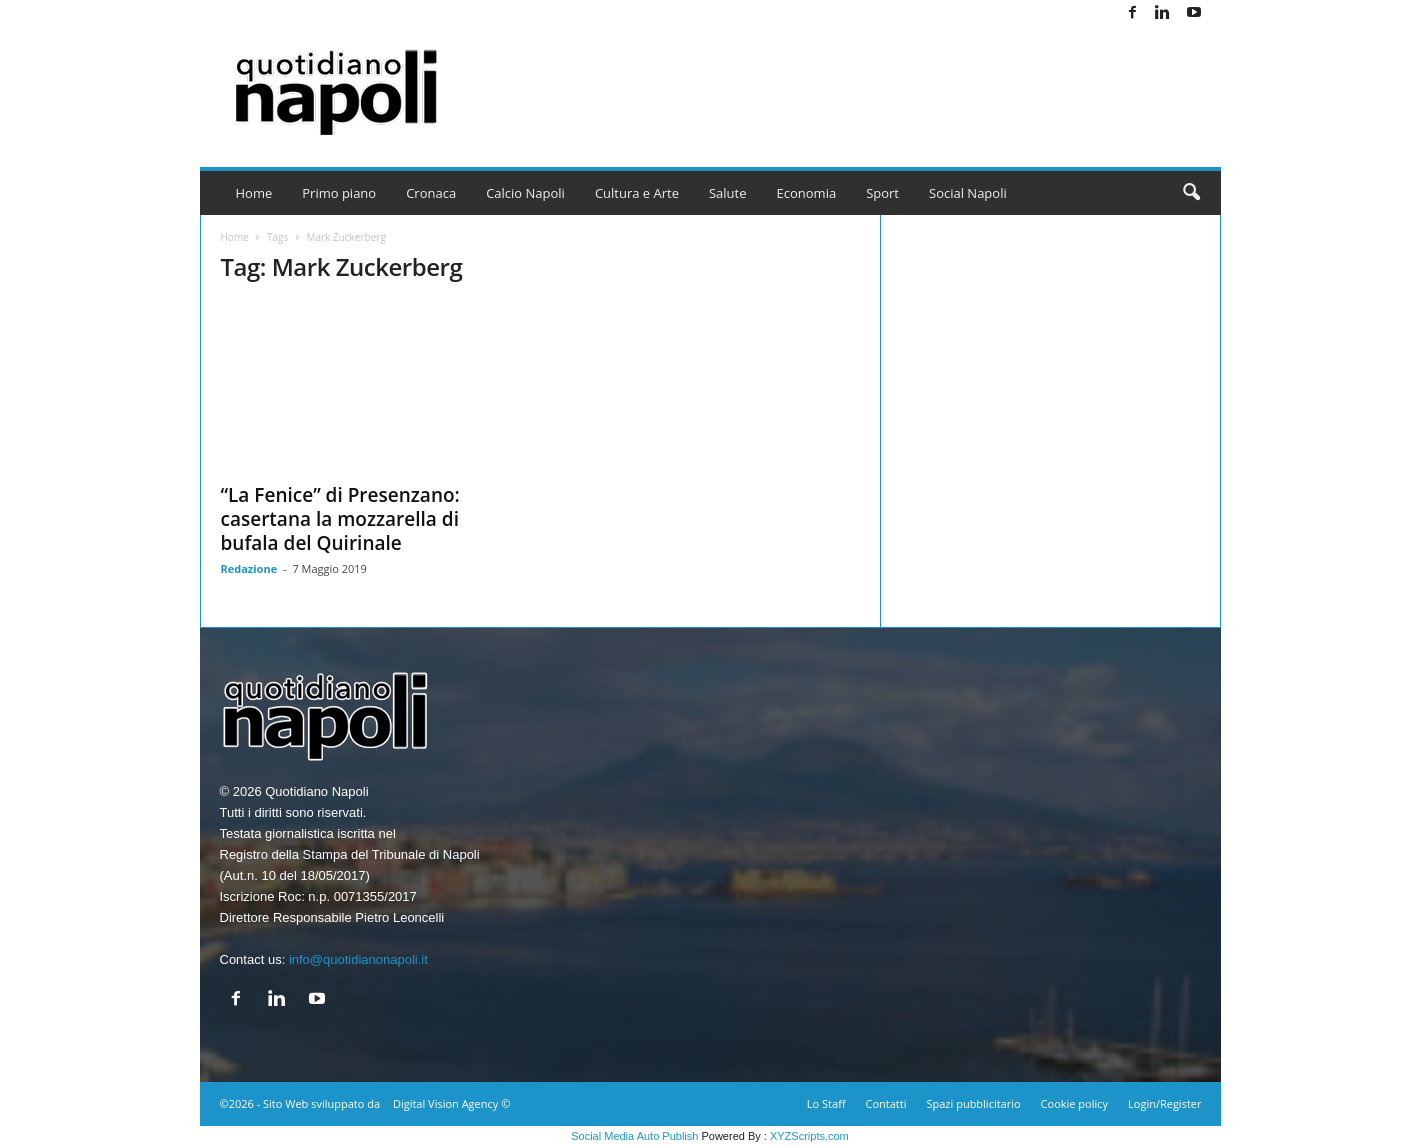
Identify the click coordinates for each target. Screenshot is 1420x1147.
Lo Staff (826, 1103)
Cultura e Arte (637, 193)
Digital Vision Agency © (451, 1103)
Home (254, 193)
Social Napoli (968, 193)
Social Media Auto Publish (634, 1136)
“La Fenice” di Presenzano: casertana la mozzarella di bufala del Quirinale (340, 519)
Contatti (886, 1103)
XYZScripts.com (809, 1136)
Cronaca (431, 193)
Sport (882, 193)
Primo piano (339, 193)
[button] (1191, 193)
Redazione (249, 568)
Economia (807, 193)
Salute (728, 193)
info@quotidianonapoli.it (358, 959)
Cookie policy (1074, 1103)
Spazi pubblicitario (973, 1103)
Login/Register (1164, 1103)
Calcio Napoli (525, 193)
